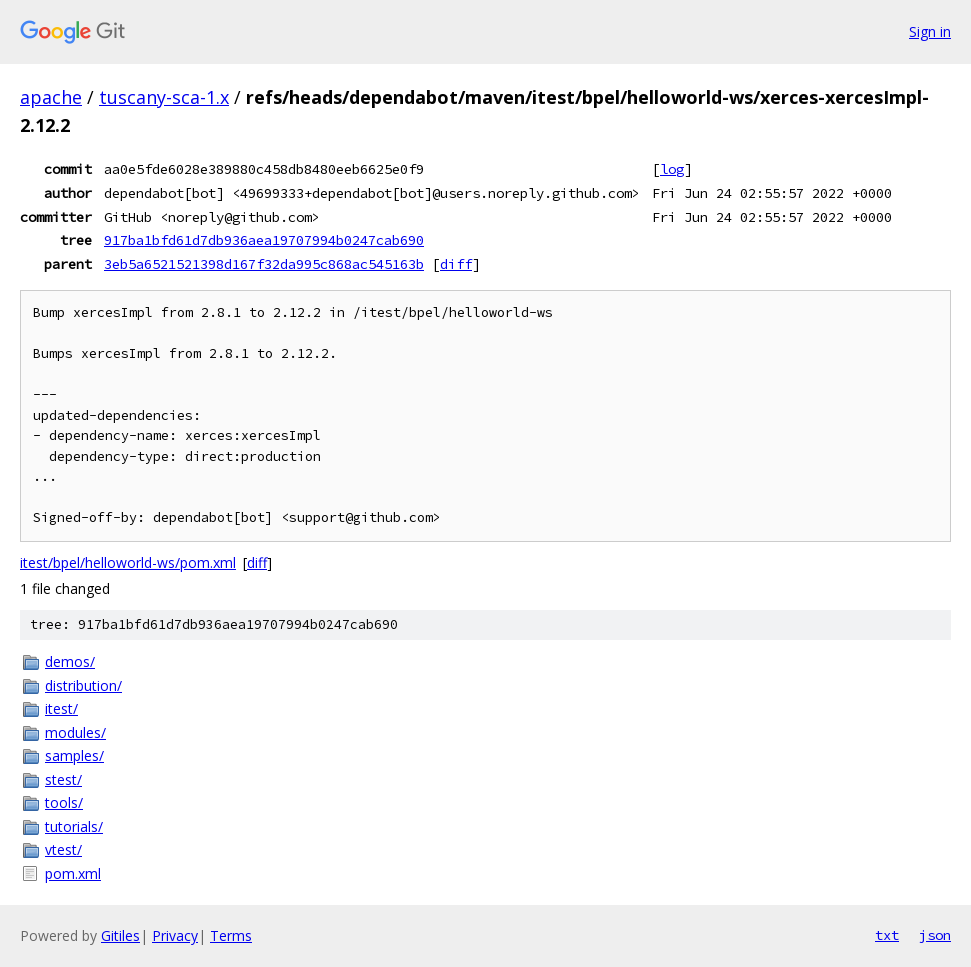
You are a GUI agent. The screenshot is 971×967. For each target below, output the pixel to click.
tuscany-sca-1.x (164, 97)
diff (456, 264)
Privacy (175, 935)
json (935, 935)
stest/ (63, 779)
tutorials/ (74, 826)
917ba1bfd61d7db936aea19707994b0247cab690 (264, 240)
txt (887, 935)
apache (51, 97)
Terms (231, 935)
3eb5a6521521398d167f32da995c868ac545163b (264, 264)
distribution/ (83, 685)
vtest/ (63, 849)
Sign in (930, 31)
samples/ (74, 755)
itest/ (61, 708)
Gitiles (120, 935)
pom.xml (73, 873)
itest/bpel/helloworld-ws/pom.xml (128, 562)
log (672, 169)
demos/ (70, 661)
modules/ (75, 732)
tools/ (64, 802)
